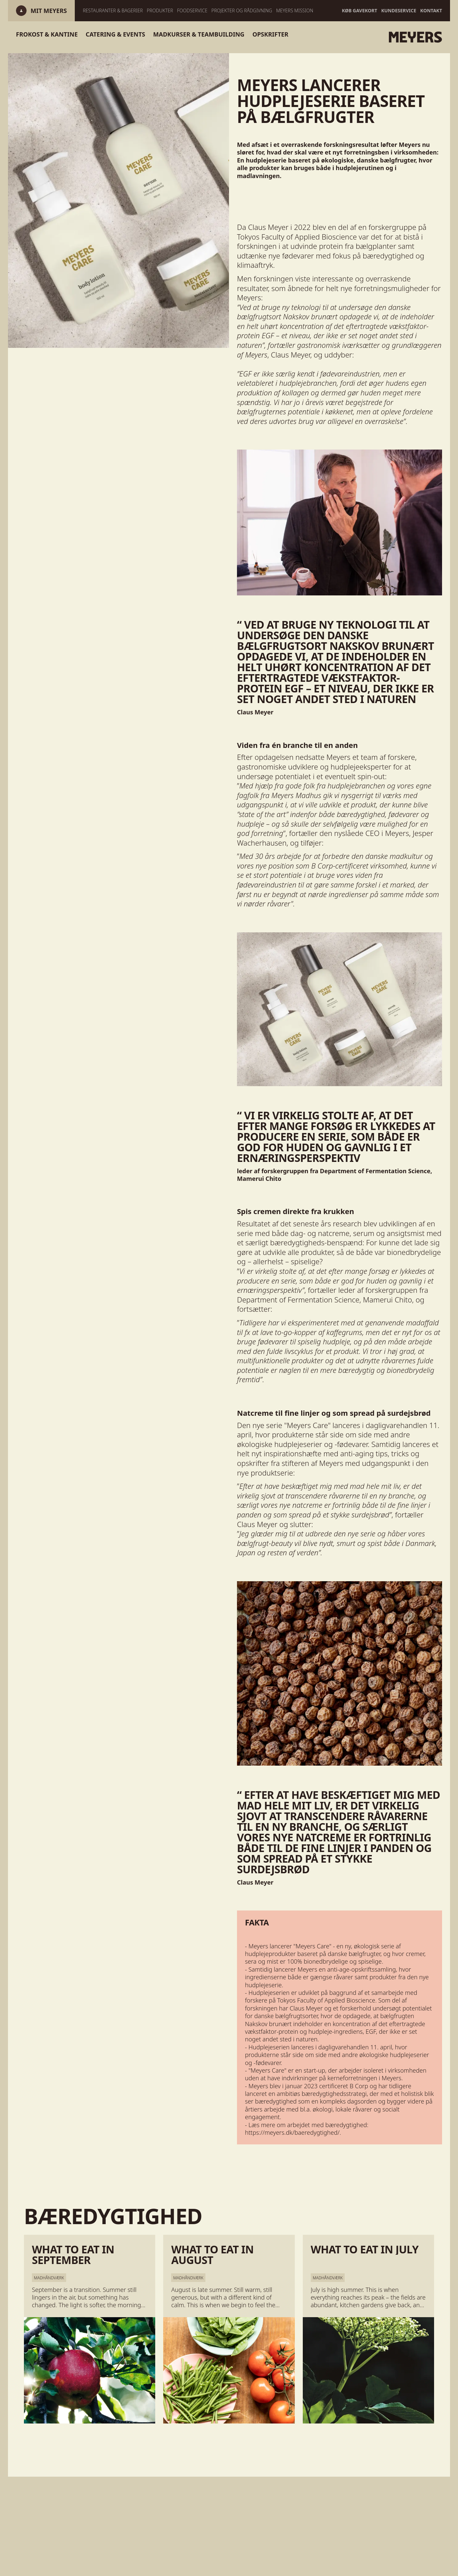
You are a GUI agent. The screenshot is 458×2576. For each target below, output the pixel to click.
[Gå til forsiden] (385, 37)
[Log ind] (49, 11)
